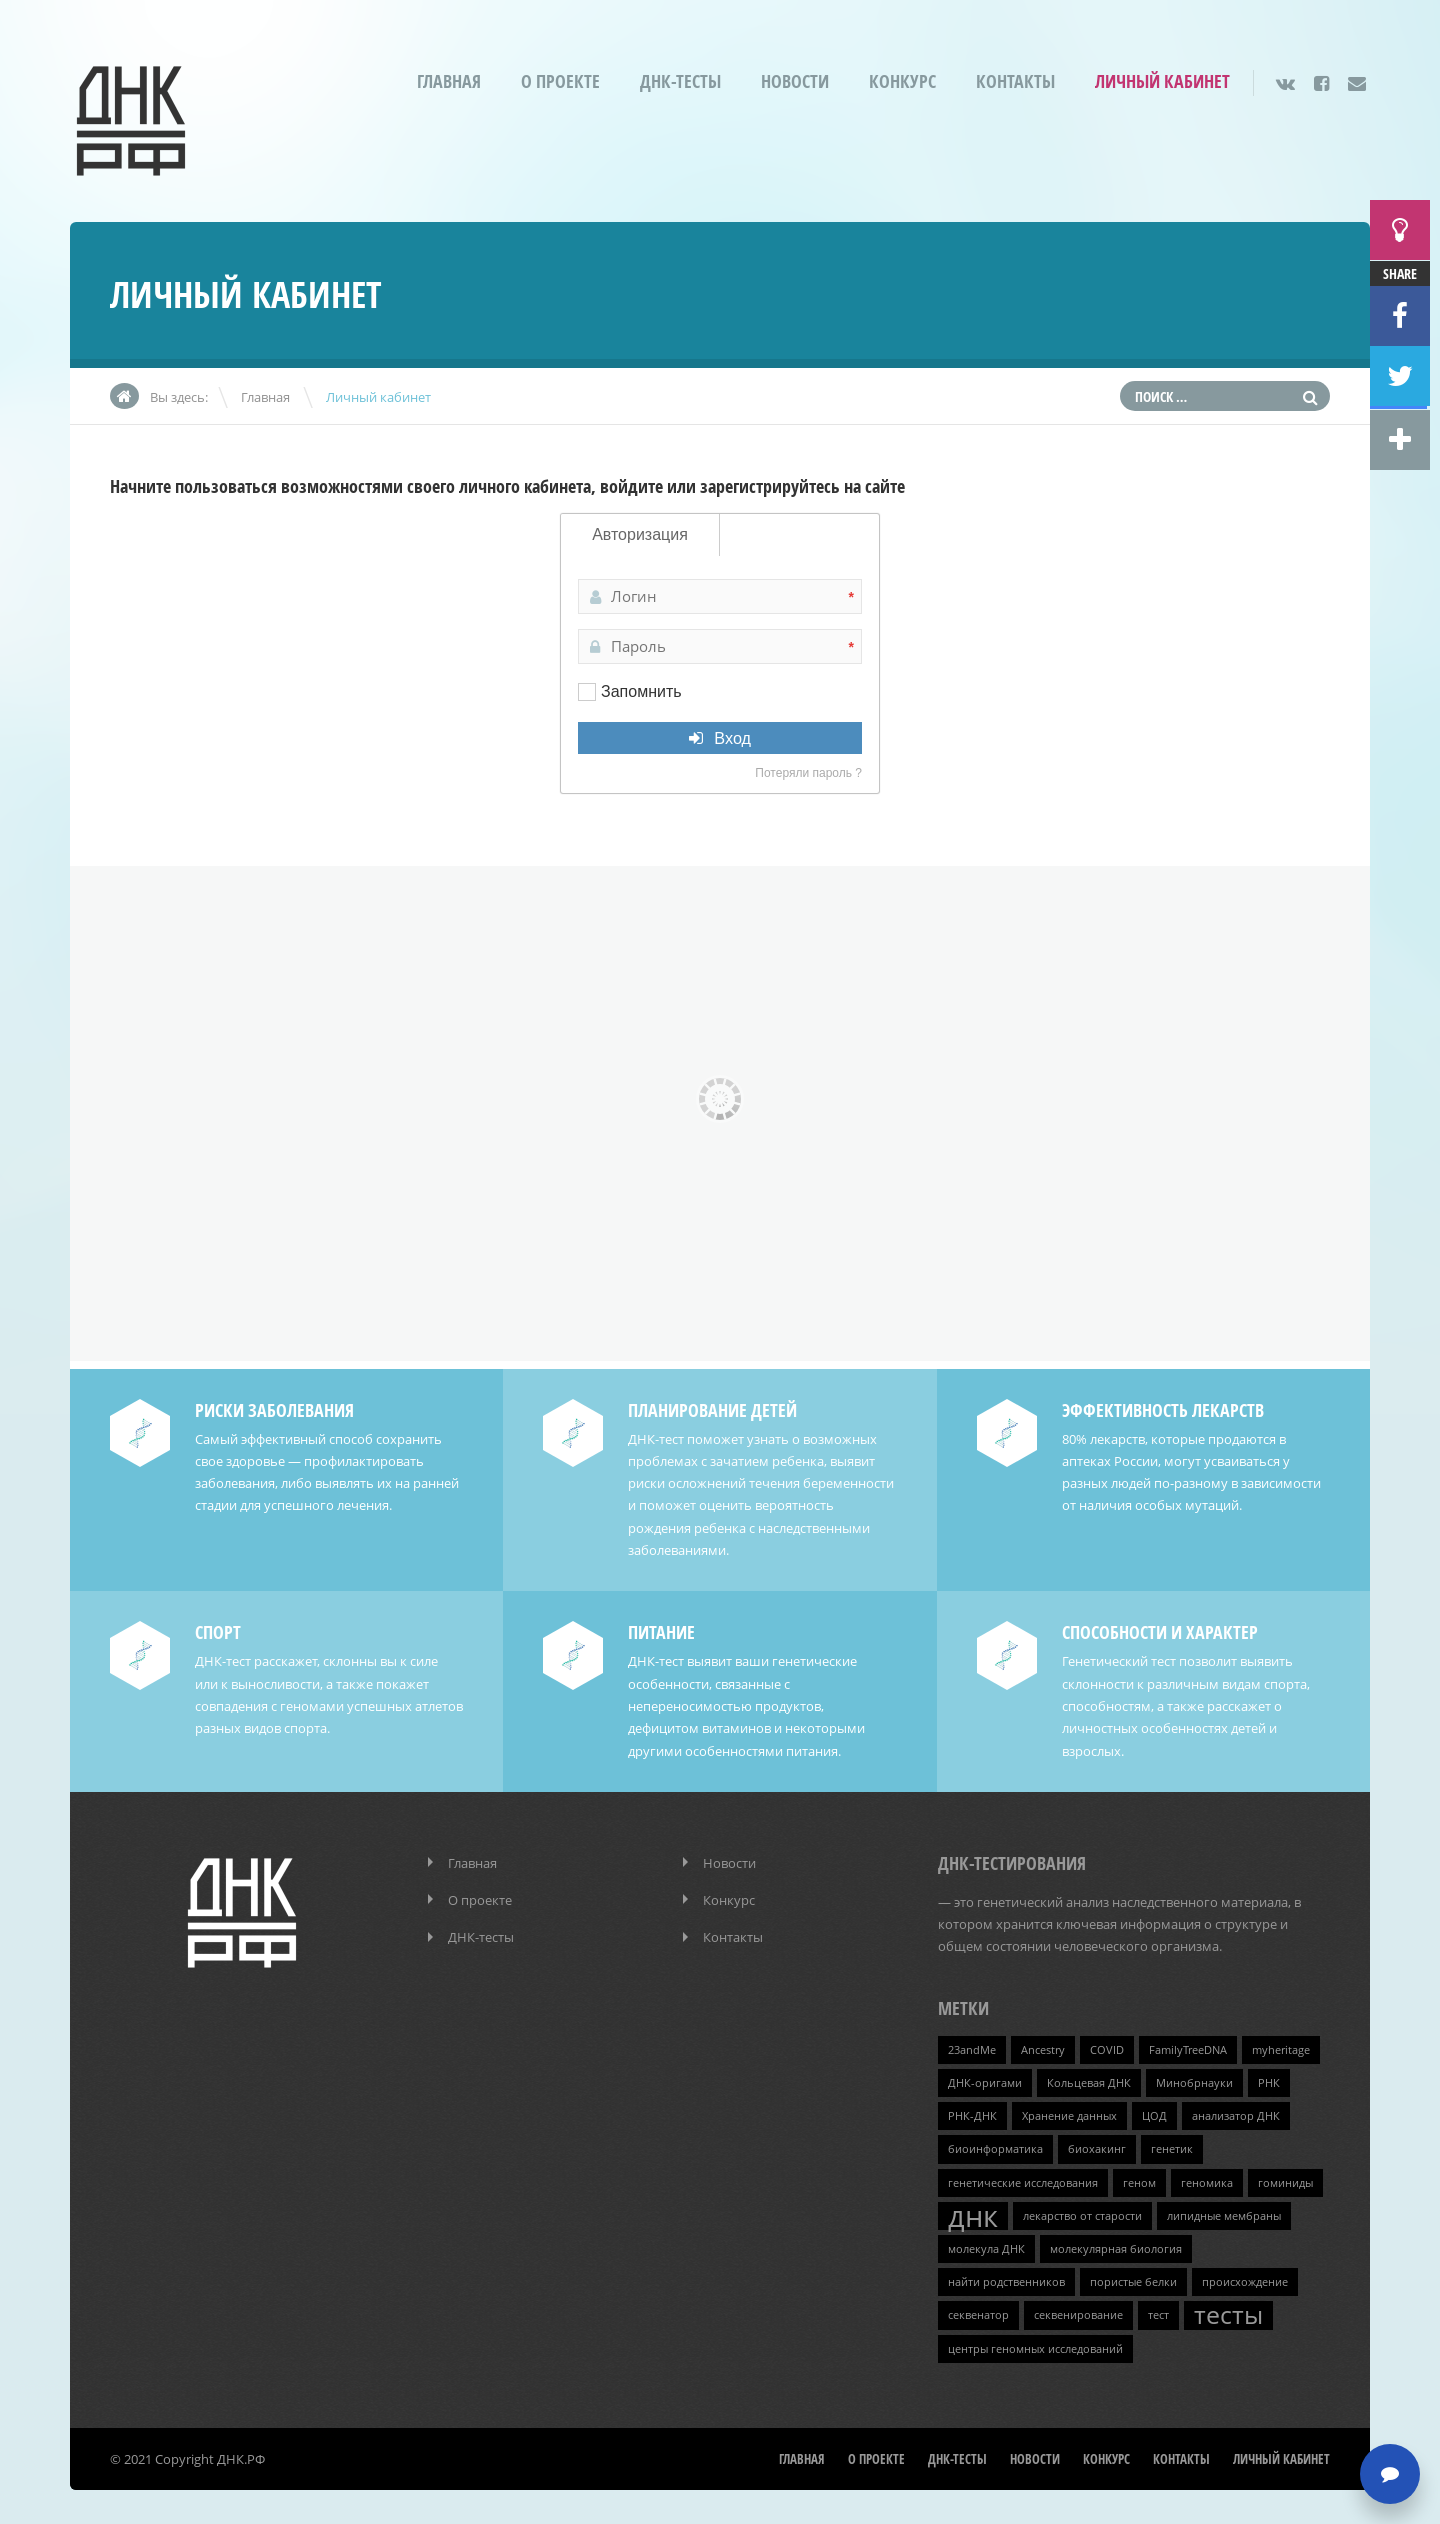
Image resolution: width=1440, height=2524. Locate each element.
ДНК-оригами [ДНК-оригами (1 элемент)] (985, 2079)
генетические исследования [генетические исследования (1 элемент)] (1023, 2178)
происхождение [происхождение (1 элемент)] (1245, 2277)
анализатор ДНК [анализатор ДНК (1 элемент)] (1236, 2112)
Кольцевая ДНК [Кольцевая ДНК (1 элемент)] (1089, 2079)
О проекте (560, 81)
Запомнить (641, 691)
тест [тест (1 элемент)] (1158, 2310)
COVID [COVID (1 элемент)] (1107, 2046)
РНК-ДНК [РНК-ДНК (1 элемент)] (972, 2112)
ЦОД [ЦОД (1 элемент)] (1154, 2112)
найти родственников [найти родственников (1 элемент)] (1006, 2277)
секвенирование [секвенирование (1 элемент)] (1078, 2310)
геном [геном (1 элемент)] (1139, 2178)
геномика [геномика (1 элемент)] (1207, 2178)
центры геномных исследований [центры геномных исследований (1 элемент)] (1035, 2343)
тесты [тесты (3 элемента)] (1228, 2310)
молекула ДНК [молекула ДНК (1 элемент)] (986, 2244)
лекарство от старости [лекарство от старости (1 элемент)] (1082, 2211)
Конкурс (902, 81)
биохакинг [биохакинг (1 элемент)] (1097, 2145)
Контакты (1015, 81)
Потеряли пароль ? (808, 773)
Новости (795, 81)
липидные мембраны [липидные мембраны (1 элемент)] (1224, 2211)
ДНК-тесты (680, 81)
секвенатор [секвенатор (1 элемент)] (978, 2310)
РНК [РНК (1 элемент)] (1269, 2079)
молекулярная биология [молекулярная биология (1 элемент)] (1116, 2244)
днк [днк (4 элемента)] (973, 2211)
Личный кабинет (1162, 81)
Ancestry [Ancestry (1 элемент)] (1043, 2046)
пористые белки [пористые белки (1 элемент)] (1133, 2277)
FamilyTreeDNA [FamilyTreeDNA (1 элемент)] (1188, 2046)
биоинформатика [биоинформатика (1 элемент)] (995, 2145)
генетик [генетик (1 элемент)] (1172, 2145)
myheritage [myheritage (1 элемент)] (1281, 2046)
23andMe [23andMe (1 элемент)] (972, 2046)
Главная (449, 81)
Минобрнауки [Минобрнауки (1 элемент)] (1194, 2079)
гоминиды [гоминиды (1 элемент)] (1285, 2178)
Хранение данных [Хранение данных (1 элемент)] (1069, 2112)
